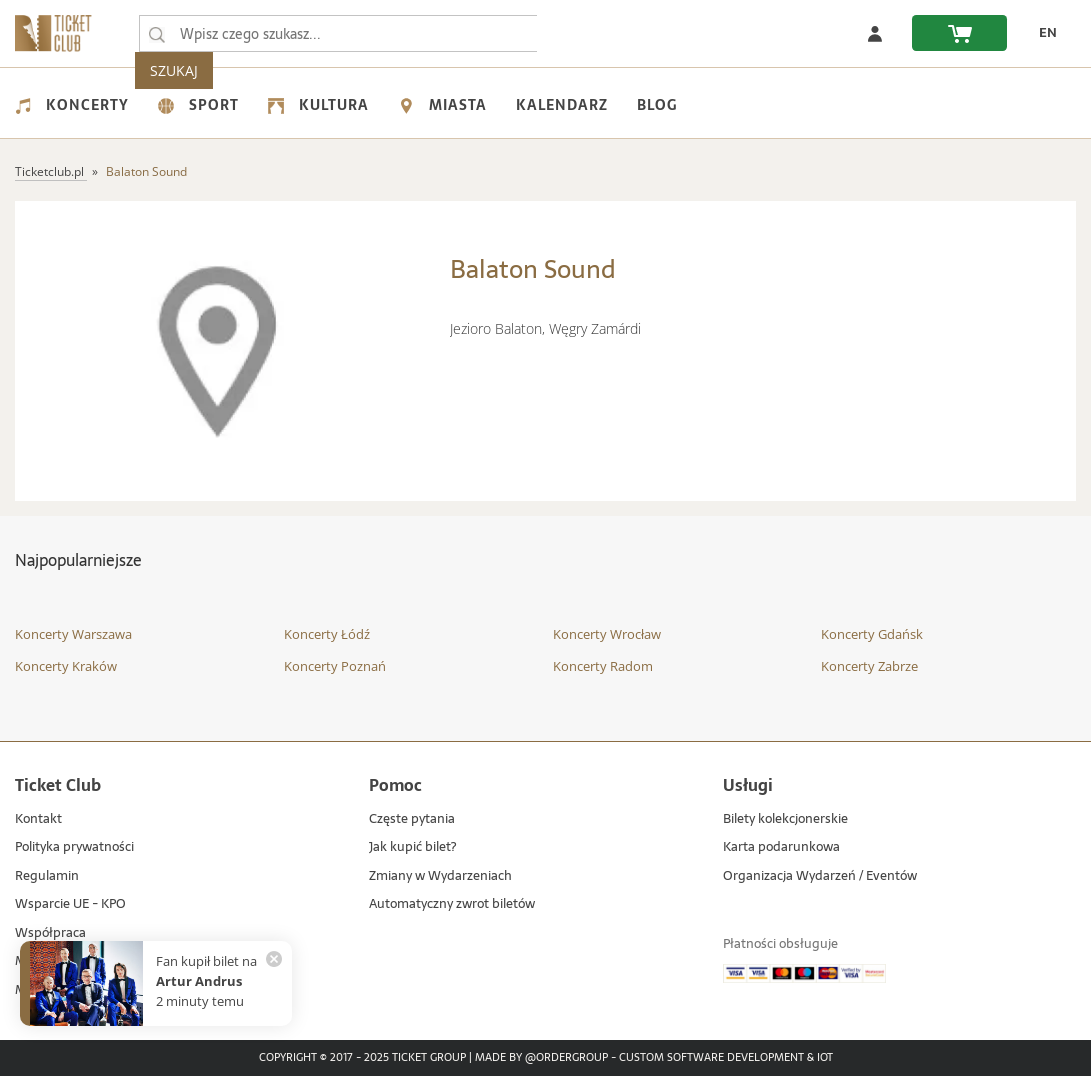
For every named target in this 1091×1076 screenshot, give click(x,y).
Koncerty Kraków (66, 666)
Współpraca (50, 933)
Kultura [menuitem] (318, 105)
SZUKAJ (578, 33)
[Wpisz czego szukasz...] (157, 34)
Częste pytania (412, 819)
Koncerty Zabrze (869, 666)
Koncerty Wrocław (607, 634)
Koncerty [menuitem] (72, 105)
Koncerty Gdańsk (872, 634)
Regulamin (47, 876)
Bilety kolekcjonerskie (785, 819)
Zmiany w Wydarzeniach (440, 876)
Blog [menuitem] (657, 105)
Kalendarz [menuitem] (562, 105)
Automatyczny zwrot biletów (452, 904)
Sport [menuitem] (198, 105)
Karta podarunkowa (781, 847)
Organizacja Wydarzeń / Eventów (820, 876)
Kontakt (38, 819)
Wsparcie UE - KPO (70, 904)
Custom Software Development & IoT (726, 1058)
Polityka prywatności (74, 847)
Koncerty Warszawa (73, 634)
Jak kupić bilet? (412, 847)
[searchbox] (339, 33)
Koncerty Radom (603, 666)
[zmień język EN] (1042, 33)
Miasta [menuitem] (442, 105)
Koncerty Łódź (327, 634)
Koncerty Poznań (335, 666)
